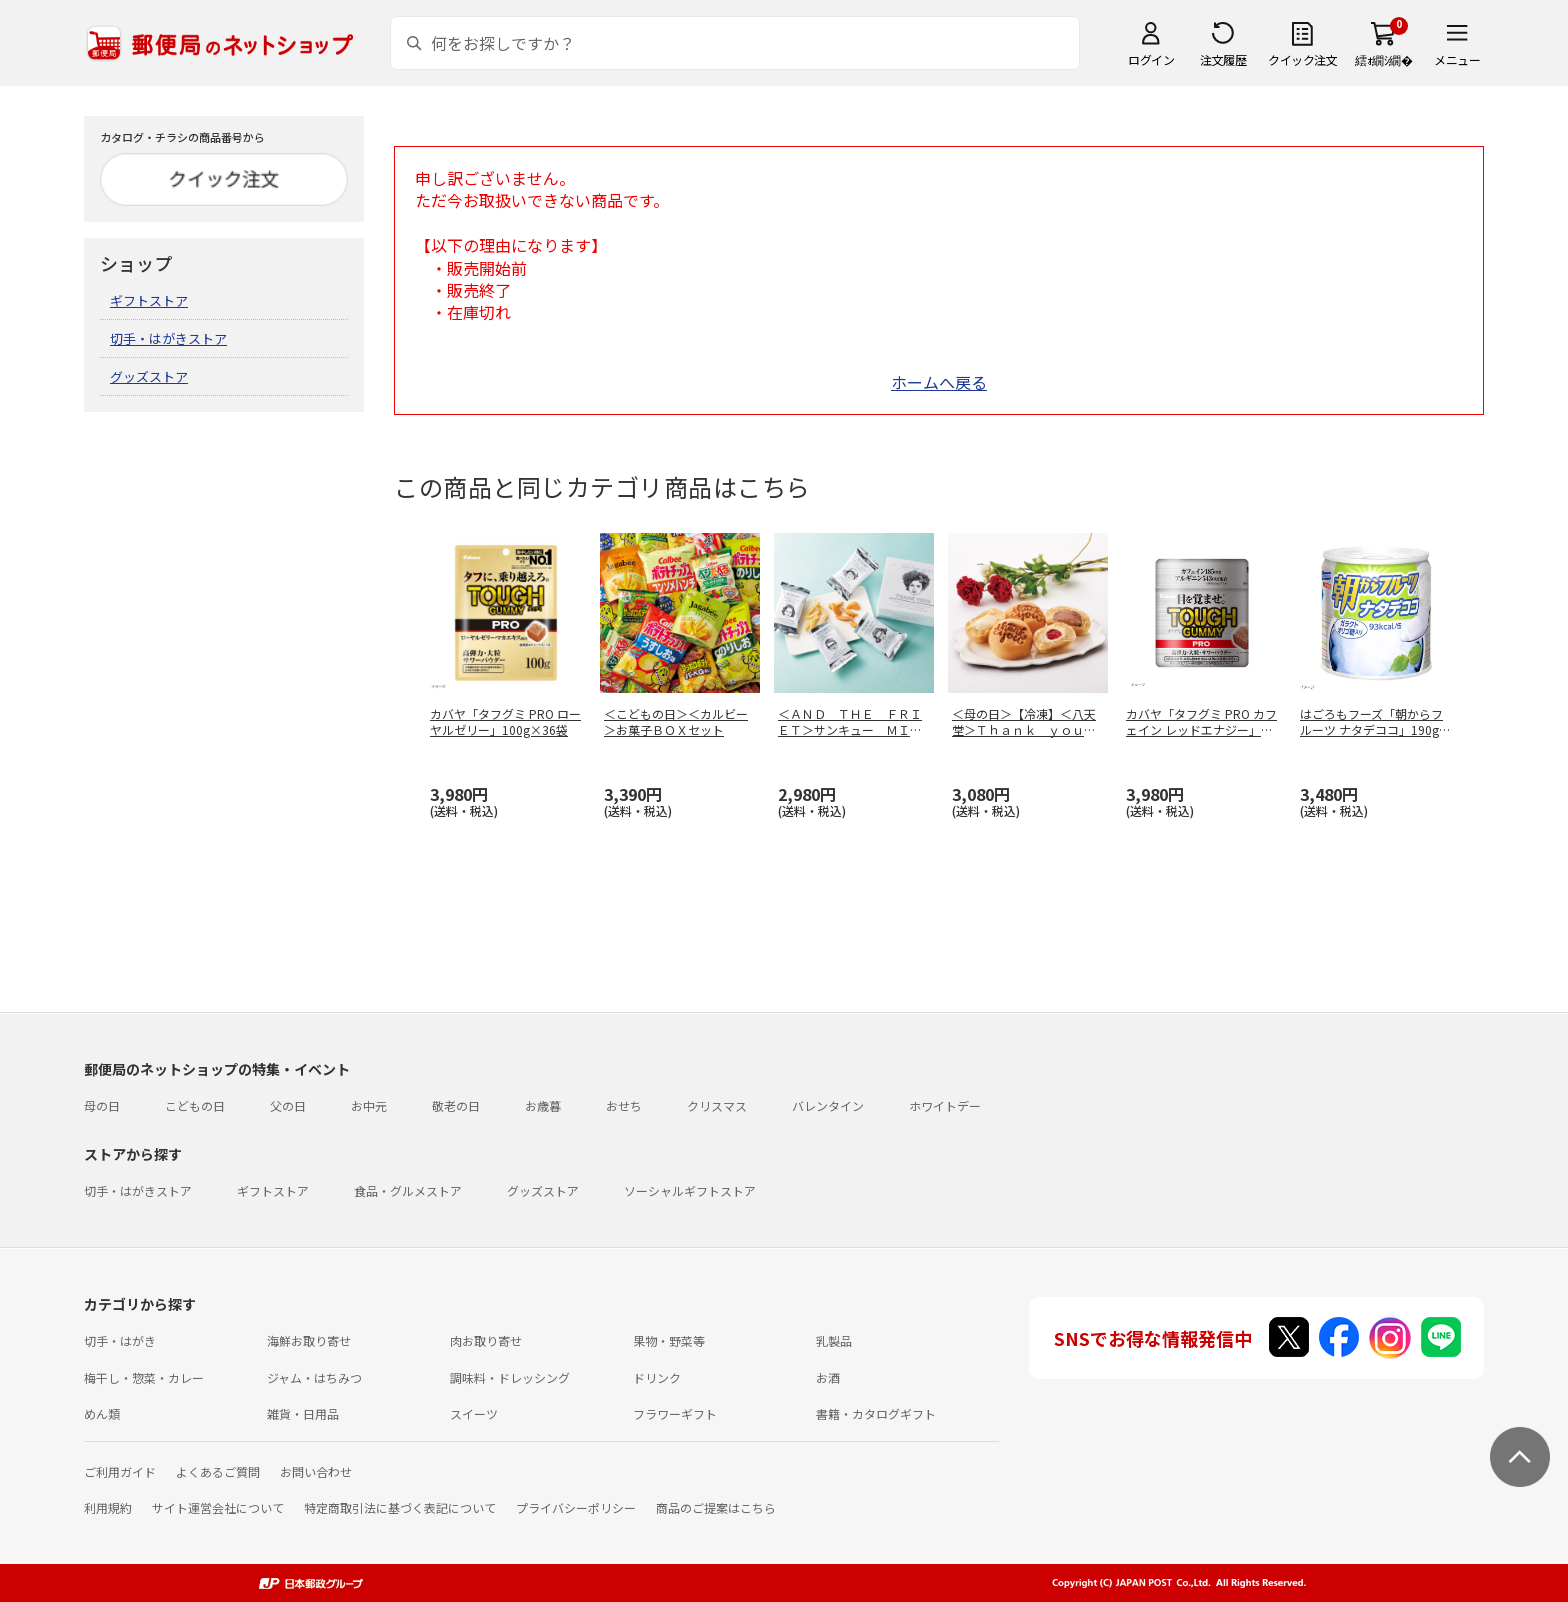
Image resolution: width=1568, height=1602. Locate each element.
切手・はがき (120, 1340)
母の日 (102, 1105)
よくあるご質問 (218, 1471)
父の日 (288, 1105)
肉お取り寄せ (486, 1340)
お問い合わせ (316, 1471)
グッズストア (149, 376)
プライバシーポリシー (576, 1507)
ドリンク (657, 1377)
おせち (624, 1105)
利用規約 (108, 1507)
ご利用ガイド (120, 1471)
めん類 (102, 1413)
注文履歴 (1223, 59)
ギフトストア (149, 300)
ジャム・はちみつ (314, 1377)
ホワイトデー (945, 1105)
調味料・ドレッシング (510, 1377)
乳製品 (834, 1340)
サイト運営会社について (218, 1507)
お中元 (369, 1105)
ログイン (1151, 59)
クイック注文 (1302, 59)
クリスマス (717, 1105)
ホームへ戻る (939, 382)
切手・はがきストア (168, 338)
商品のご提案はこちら (716, 1507)
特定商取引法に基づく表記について (400, 1507)
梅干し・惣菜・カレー (144, 1377)
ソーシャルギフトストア (690, 1190)
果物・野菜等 (669, 1340)
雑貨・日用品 (303, 1413)
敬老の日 (456, 1105)
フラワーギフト (675, 1413)
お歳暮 (543, 1105)
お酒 (828, 1377)
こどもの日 (195, 1105)
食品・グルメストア (408, 1190)
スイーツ (474, 1413)
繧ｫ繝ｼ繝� (1383, 59)
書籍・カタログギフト (876, 1413)
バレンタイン (828, 1105)
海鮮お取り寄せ (309, 1340)
